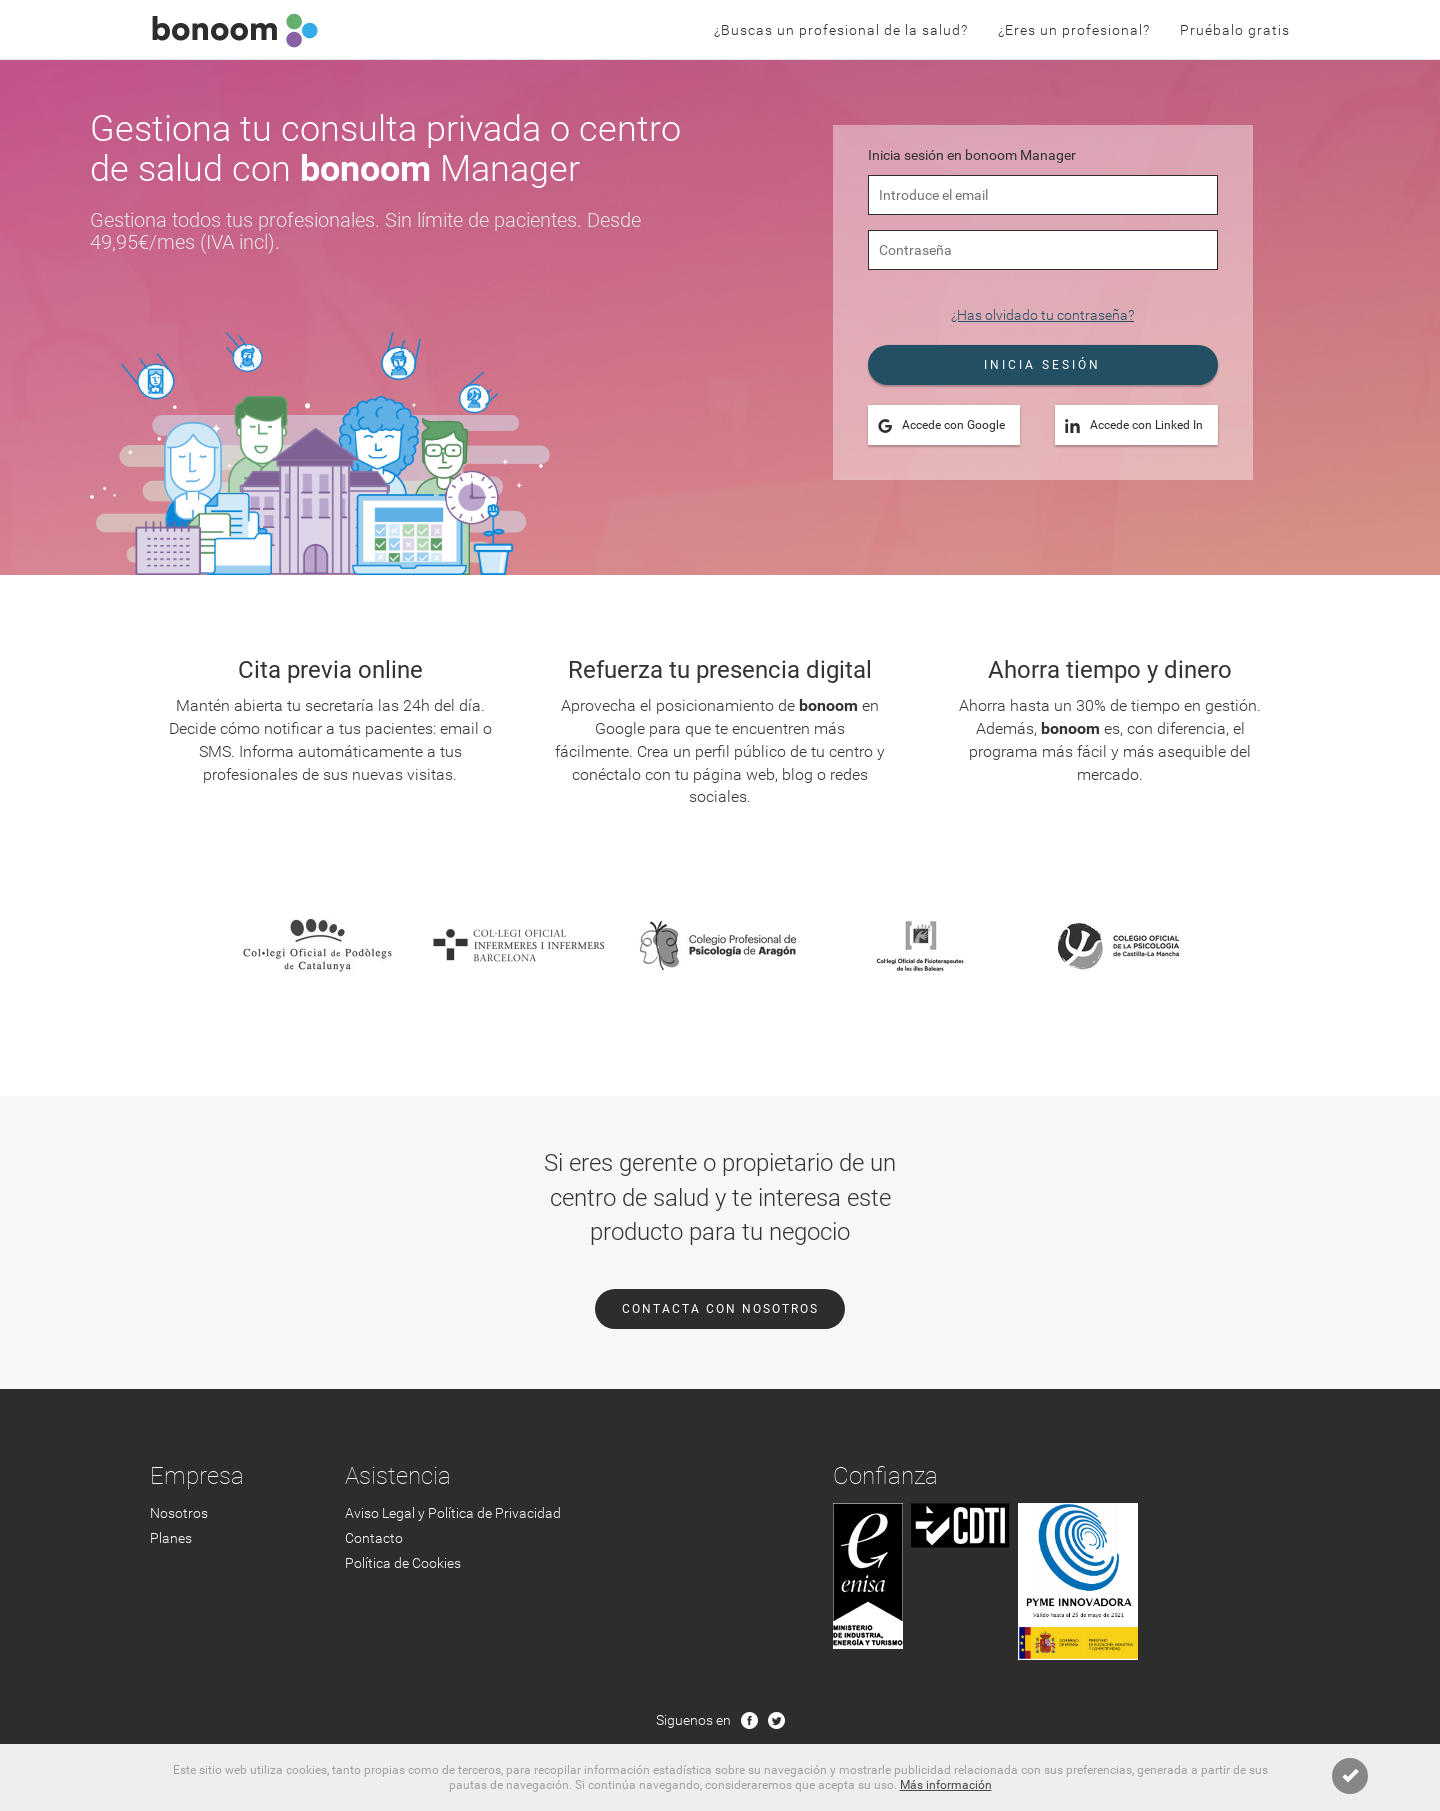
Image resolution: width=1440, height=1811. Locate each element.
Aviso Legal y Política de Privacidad (453, 1513)
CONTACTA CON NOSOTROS (720, 1309)
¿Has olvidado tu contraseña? (1042, 315)
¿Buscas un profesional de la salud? (841, 30)
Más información (946, 1785)
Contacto (374, 1538)
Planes (171, 1538)
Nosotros (179, 1513)
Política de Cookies (403, 1563)
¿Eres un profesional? (1074, 30)
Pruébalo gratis (1235, 30)
